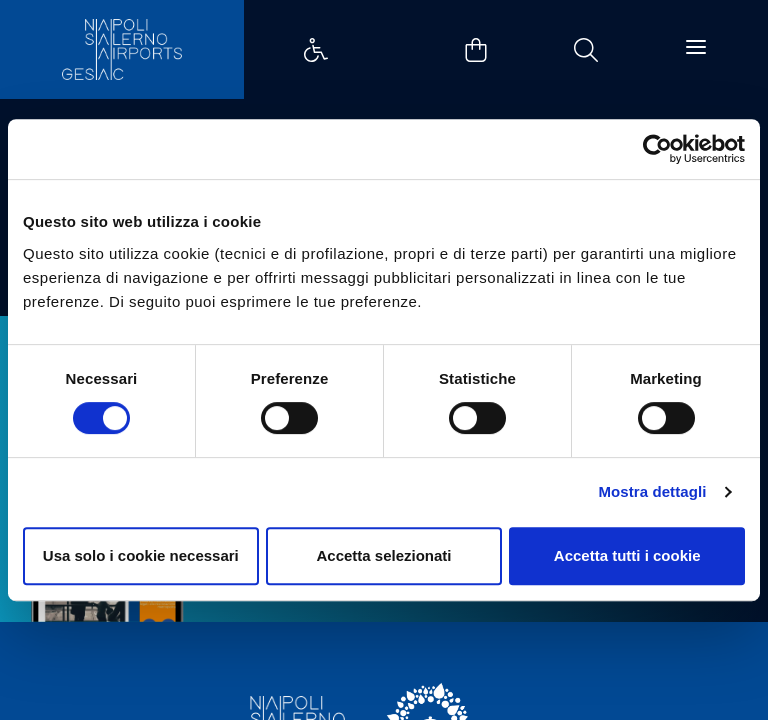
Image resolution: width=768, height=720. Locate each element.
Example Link (316, 50)
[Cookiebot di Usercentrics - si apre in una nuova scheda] (657, 149)
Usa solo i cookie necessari (141, 555)
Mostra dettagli (652, 491)
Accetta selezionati (383, 555)
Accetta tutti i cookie (627, 555)
